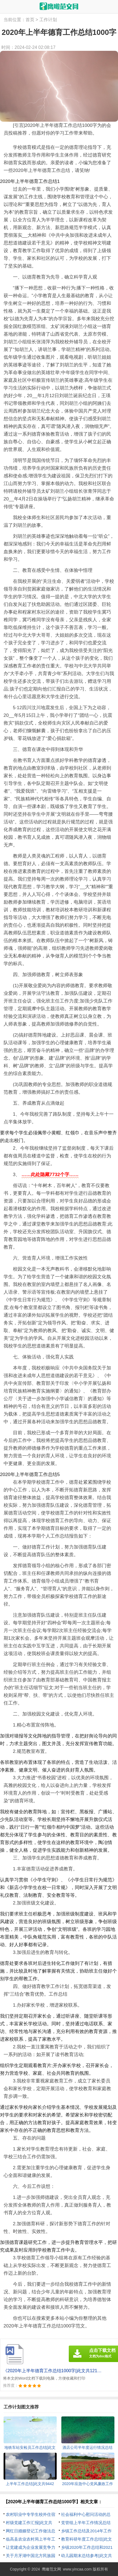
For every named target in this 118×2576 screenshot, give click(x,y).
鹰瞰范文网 (51, 2569)
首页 (30, 19)
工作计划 (48, 19)
